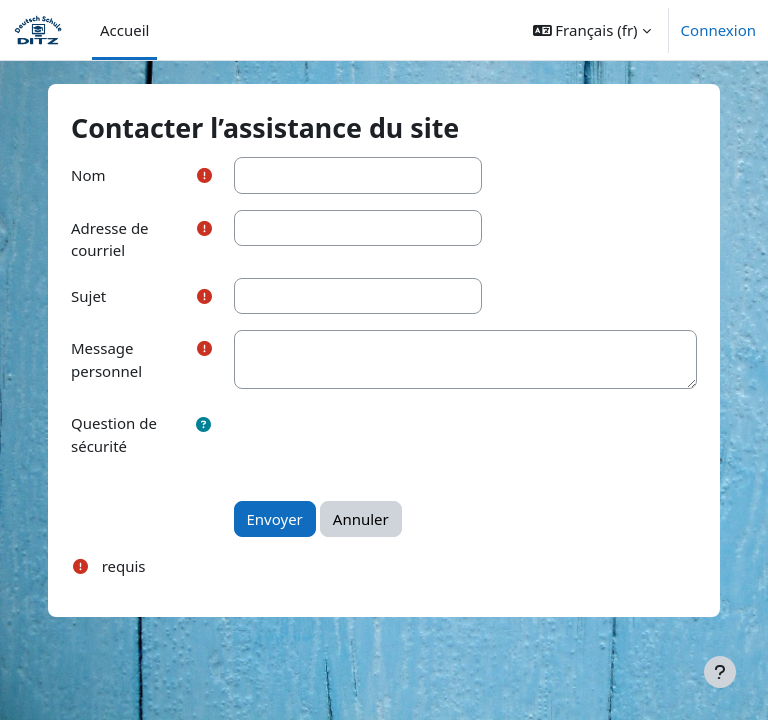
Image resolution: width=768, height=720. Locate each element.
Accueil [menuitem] (124, 30)
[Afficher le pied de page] (720, 672)
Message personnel (106, 359)
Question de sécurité (114, 434)
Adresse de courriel (110, 239)
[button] (592, 30)
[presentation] (386, 444)
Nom (88, 175)
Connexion (718, 30)
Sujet (88, 296)
